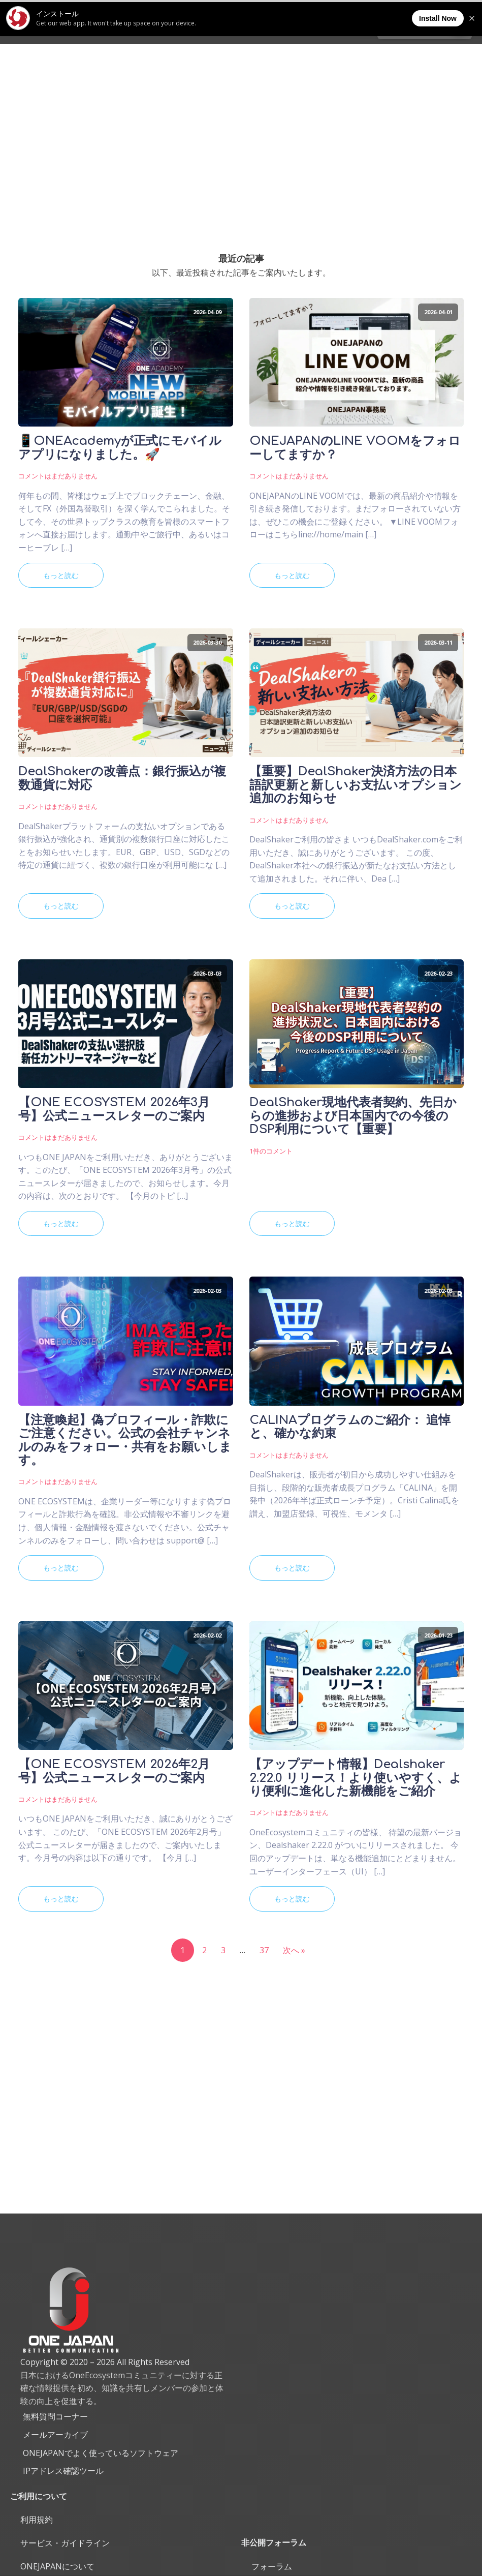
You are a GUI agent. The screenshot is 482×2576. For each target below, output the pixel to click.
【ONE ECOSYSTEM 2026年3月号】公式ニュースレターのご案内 (114, 1109)
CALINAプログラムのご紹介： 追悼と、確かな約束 (350, 1427)
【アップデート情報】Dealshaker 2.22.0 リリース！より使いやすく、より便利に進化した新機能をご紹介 (355, 1778)
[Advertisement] (241, 120)
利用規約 (36, 2519)
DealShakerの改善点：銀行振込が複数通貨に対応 (122, 778)
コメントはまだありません (58, 475)
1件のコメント (271, 1151)
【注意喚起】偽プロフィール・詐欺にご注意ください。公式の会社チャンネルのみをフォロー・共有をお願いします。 (125, 1440)
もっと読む (61, 575)
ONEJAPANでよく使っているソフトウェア (100, 2453)
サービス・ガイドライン (65, 2543)
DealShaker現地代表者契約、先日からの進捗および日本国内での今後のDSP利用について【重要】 (353, 1116)
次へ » (294, 1950)
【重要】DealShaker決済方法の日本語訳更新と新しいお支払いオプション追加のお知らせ (355, 785)
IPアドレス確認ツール (63, 2470)
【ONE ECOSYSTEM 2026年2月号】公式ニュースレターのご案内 (114, 1771)
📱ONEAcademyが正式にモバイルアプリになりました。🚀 (119, 448)
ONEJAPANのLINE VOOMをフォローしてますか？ (355, 448)
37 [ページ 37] (264, 1950)
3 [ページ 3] (223, 1950)
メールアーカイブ (55, 2434)
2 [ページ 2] (204, 1950)
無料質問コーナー (55, 2416)
